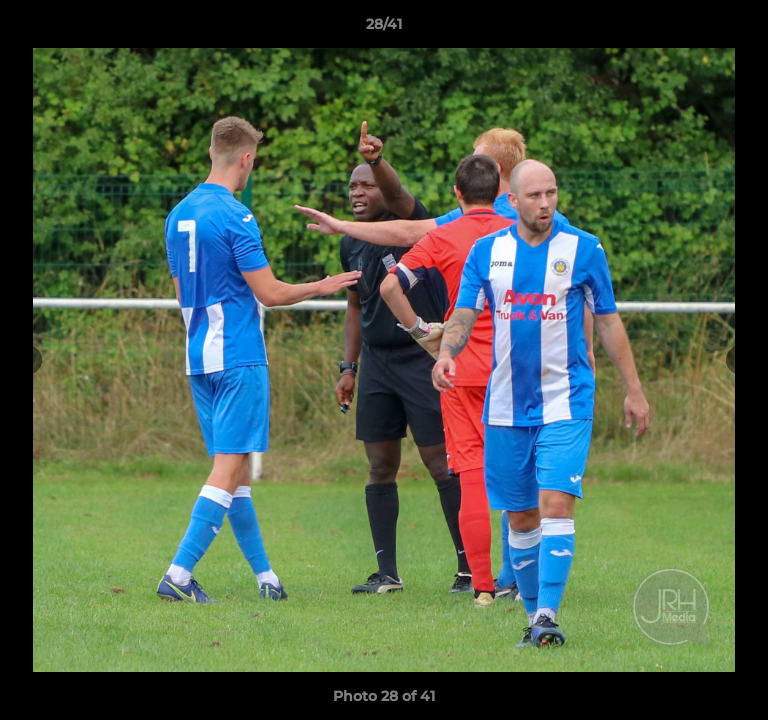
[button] (744, 29)
